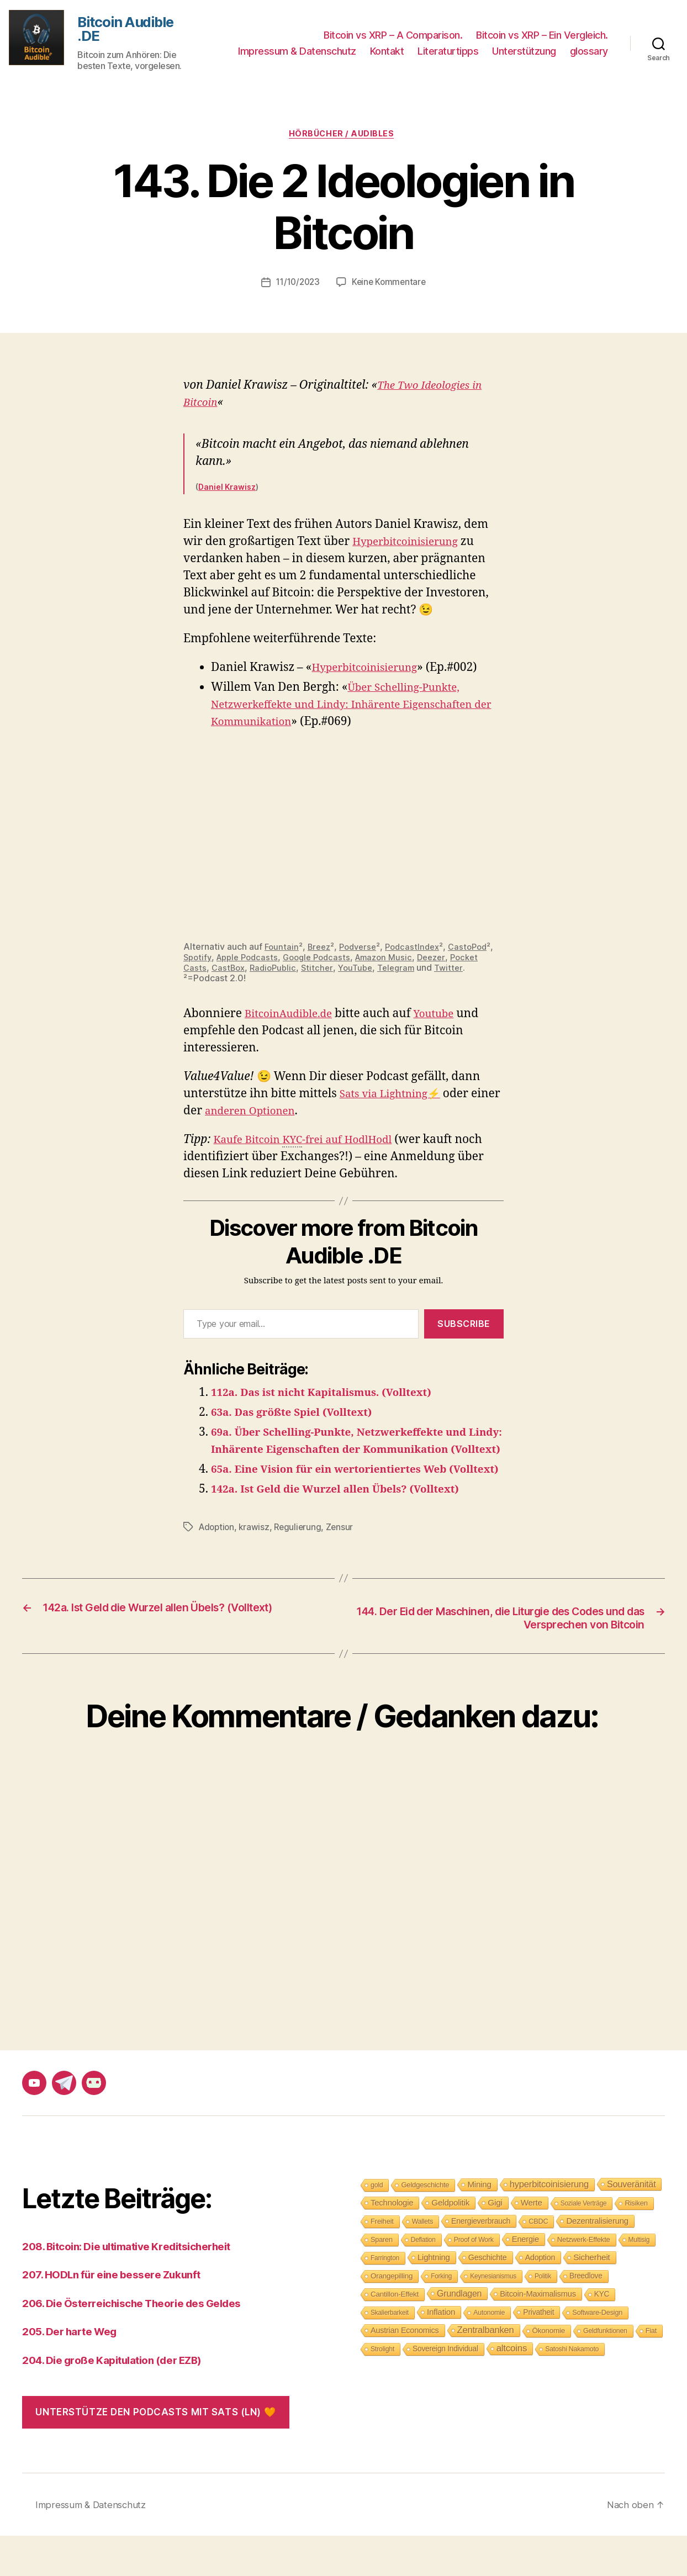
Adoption (218, 1566)
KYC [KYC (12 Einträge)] (602, 2334)
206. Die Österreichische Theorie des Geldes (144, 2343)
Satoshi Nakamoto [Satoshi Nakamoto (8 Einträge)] (572, 2389)
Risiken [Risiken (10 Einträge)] (636, 2243)
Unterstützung (524, 53)
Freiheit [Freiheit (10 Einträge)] (382, 2261)
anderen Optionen (287, 1116)
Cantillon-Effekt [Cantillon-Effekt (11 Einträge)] (395, 2334)
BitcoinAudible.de (294, 1019)
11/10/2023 (296, 287)
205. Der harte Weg (75, 2371)
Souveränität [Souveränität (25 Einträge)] (631, 2224)
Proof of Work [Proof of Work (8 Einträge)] (474, 2279)
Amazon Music (447, 961)
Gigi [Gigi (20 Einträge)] (495, 2242)
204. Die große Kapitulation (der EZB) (123, 2399)
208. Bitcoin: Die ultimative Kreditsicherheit (139, 2286)
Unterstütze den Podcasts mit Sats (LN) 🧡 (155, 2452)
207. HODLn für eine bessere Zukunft (120, 2314)
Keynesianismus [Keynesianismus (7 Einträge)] (493, 2316)
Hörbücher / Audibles (344, 139)
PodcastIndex (421, 951)
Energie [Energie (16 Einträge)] (525, 2279)
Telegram (474, 972)
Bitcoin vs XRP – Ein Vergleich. (542, 36)
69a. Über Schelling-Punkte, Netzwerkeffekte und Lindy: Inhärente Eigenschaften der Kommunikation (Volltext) (354, 1454)
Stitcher (390, 972)
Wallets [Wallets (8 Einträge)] (422, 2261)
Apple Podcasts (301, 961)
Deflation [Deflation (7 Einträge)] (423, 2279)
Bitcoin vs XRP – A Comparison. (393, 36)
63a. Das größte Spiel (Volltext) (300, 1417)
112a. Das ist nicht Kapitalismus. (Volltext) (334, 1397)
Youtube (446, 1019)
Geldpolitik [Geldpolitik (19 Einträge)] (450, 2242)
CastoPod (204, 961)
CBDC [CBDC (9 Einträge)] (538, 2261)
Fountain (282, 951)
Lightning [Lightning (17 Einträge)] (434, 2297)
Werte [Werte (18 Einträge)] (531, 2242)
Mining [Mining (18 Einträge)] (479, 2224)
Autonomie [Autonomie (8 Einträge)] (489, 2352)
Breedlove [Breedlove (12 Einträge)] (586, 2315)
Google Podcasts (375, 961)
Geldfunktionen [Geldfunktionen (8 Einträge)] (605, 2370)
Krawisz (240, 491)
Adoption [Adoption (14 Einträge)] (540, 2297)
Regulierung (301, 1566)
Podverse (363, 951)
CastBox (297, 972)
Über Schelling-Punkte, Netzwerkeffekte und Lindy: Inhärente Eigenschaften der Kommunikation (357, 709)
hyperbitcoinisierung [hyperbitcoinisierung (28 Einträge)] (549, 2224)
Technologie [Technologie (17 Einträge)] (392, 2242)
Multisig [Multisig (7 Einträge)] (639, 2279)
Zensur (344, 1566)
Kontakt (387, 53)
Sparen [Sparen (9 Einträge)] (382, 2279)
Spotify (248, 961)
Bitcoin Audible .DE (131, 30)
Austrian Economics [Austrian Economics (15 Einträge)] (405, 2370)
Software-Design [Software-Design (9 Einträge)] (597, 2352)
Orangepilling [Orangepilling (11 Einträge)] (392, 2315)
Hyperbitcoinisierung (411, 546)
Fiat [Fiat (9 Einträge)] (651, 2370)
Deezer (198, 972)
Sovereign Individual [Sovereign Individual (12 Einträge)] (445, 2388)
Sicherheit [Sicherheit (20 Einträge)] (591, 2297)
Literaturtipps (448, 53)
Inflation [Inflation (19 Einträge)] (441, 2351)
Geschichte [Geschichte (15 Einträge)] (487, 2297)
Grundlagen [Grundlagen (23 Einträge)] (459, 2333)
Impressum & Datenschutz (297, 53)
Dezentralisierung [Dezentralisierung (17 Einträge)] (597, 2260)
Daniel (211, 491)
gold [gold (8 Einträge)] (377, 2225)
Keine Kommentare (390, 287)
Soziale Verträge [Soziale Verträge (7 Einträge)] (584, 2243)
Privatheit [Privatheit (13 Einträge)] (538, 2351)
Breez (321, 951)
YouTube (430, 972)
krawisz (256, 1566)
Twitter (216, 983)
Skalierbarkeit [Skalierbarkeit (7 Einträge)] (390, 2352)
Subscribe (463, 1329)
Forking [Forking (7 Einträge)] (441, 2316)
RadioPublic (344, 972)
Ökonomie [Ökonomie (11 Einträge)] (548, 2370)
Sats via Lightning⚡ (396, 1099)
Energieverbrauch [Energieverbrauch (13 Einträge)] (480, 2260)
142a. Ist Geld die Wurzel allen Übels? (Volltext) (349, 1528)
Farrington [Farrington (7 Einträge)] (385, 2298)
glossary (589, 53)
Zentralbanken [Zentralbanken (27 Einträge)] (485, 2370)
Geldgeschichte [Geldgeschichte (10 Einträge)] (425, 2224)
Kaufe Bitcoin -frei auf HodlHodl (313, 1146)
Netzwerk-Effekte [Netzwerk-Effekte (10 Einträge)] (583, 2279)
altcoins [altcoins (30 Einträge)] (511, 2388)
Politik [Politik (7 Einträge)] (543, 2316)
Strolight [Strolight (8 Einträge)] (382, 2389)
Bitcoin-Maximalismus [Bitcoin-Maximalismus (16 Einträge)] (538, 2333)
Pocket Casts (246, 972)
